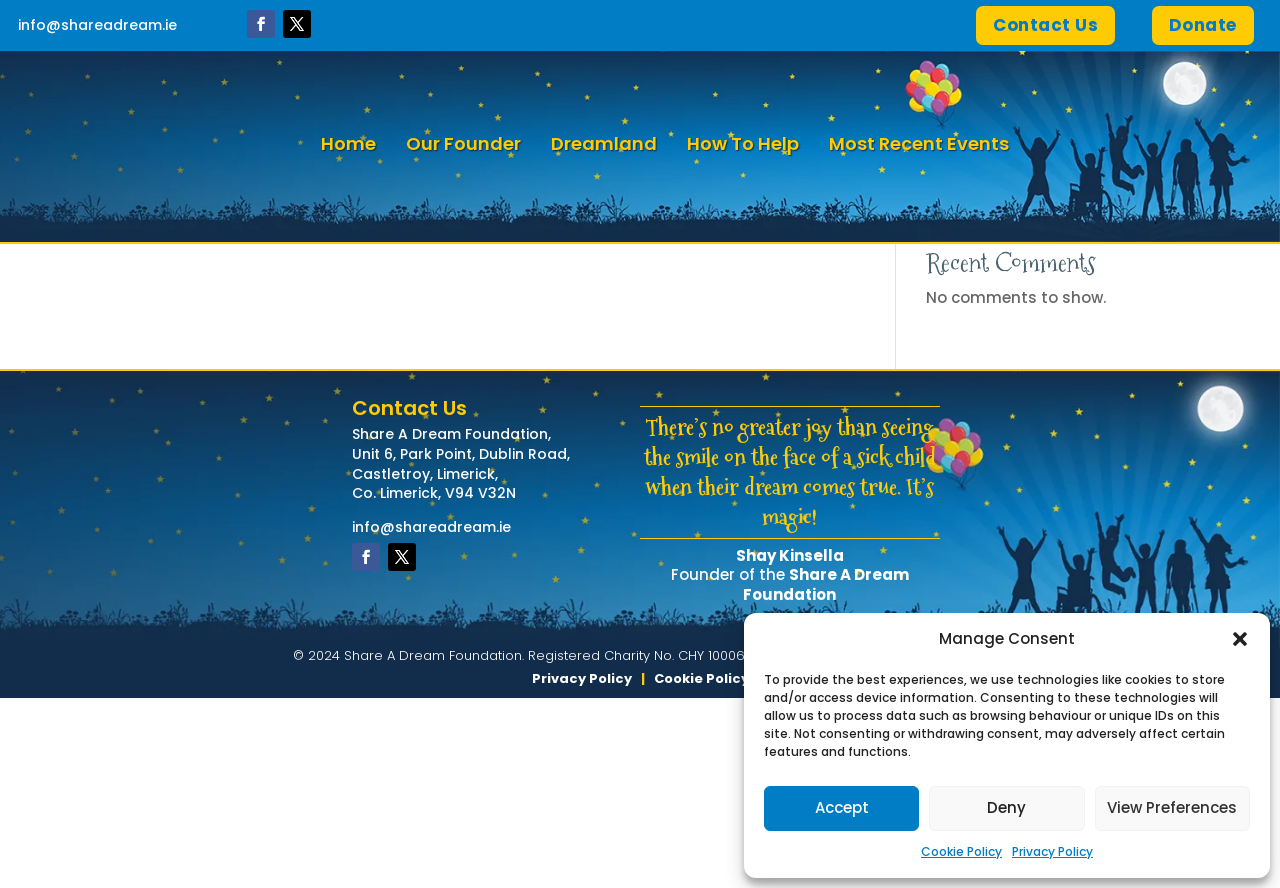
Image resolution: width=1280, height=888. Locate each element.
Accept (842, 807)
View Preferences (1172, 807)
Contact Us (1045, 25)
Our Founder (463, 143)
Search (1115, 323)
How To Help (743, 143)
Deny (1006, 807)
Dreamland (604, 143)
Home (348, 143)
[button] (1240, 639)
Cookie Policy (961, 851)
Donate (1203, 25)
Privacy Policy (1052, 851)
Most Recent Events (919, 143)
